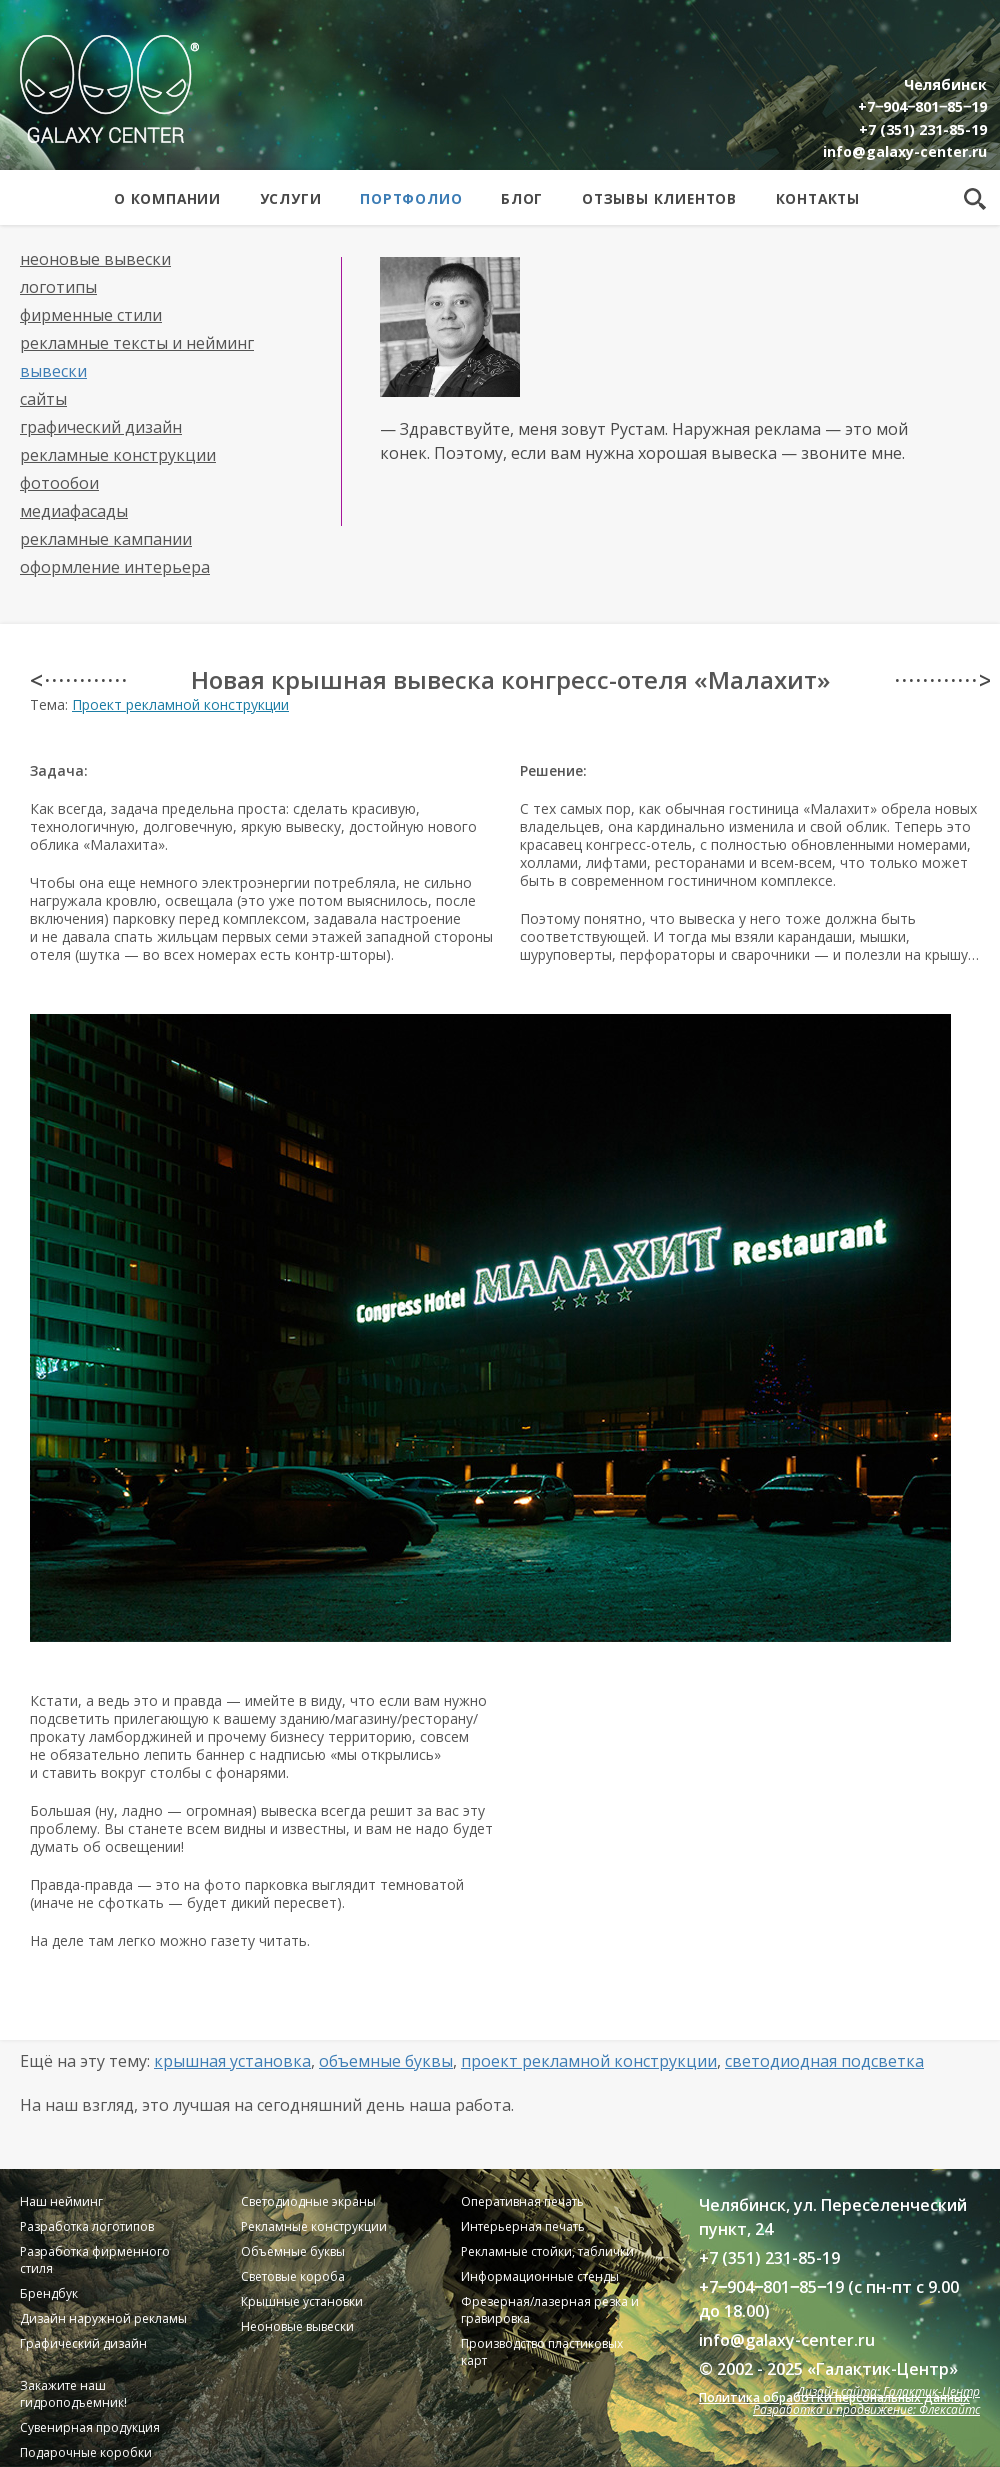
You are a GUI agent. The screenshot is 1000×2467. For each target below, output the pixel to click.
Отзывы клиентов (659, 198)
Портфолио (411, 198)
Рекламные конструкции (118, 455)
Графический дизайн (101, 427)
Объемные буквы (386, 2061)
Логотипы (58, 287)
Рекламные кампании (106, 539)
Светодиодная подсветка (824, 2061)
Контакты (818, 198)
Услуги (291, 198)
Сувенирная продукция (90, 2427)
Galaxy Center (109, 89)
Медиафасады (74, 511)
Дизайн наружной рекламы (103, 2318)
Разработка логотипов (87, 2226)
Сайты (43, 399)
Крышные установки (302, 2301)
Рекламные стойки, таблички (547, 2251)
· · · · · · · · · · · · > (942, 680)
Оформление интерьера (115, 567)
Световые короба (293, 2276)
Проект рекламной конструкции (180, 704)
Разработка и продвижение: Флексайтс (866, 2409)
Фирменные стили (91, 315)
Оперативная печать (522, 2201)
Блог (522, 198)
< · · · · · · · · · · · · (77, 680)
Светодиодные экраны (308, 2201)
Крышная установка (232, 2061)
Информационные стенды (540, 2276)
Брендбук (49, 2293)
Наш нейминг (61, 2201)
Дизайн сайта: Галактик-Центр (888, 2391)
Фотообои (59, 483)
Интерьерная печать (523, 2226)
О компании (167, 198)
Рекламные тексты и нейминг (137, 343)
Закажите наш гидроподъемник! (73, 2394)
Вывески (53, 371)
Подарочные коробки (86, 2452)
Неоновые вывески (95, 259)
